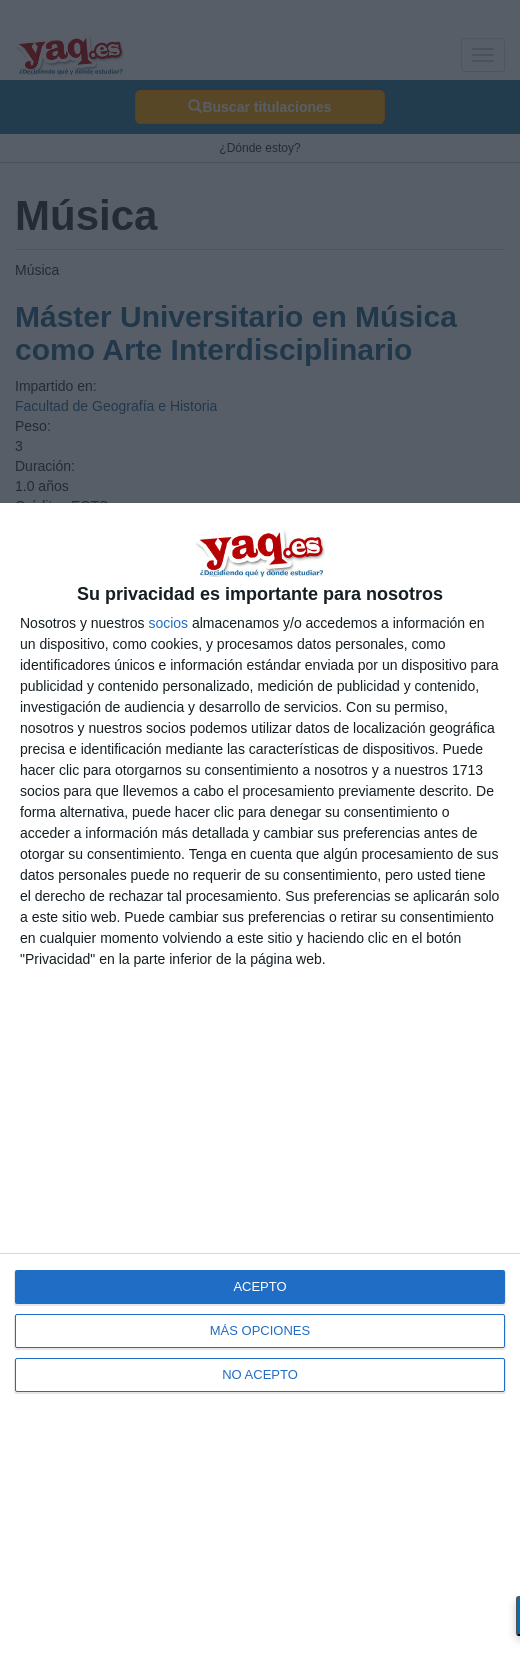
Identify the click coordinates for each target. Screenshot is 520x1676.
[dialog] (260, 1089)
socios (168, 623)
